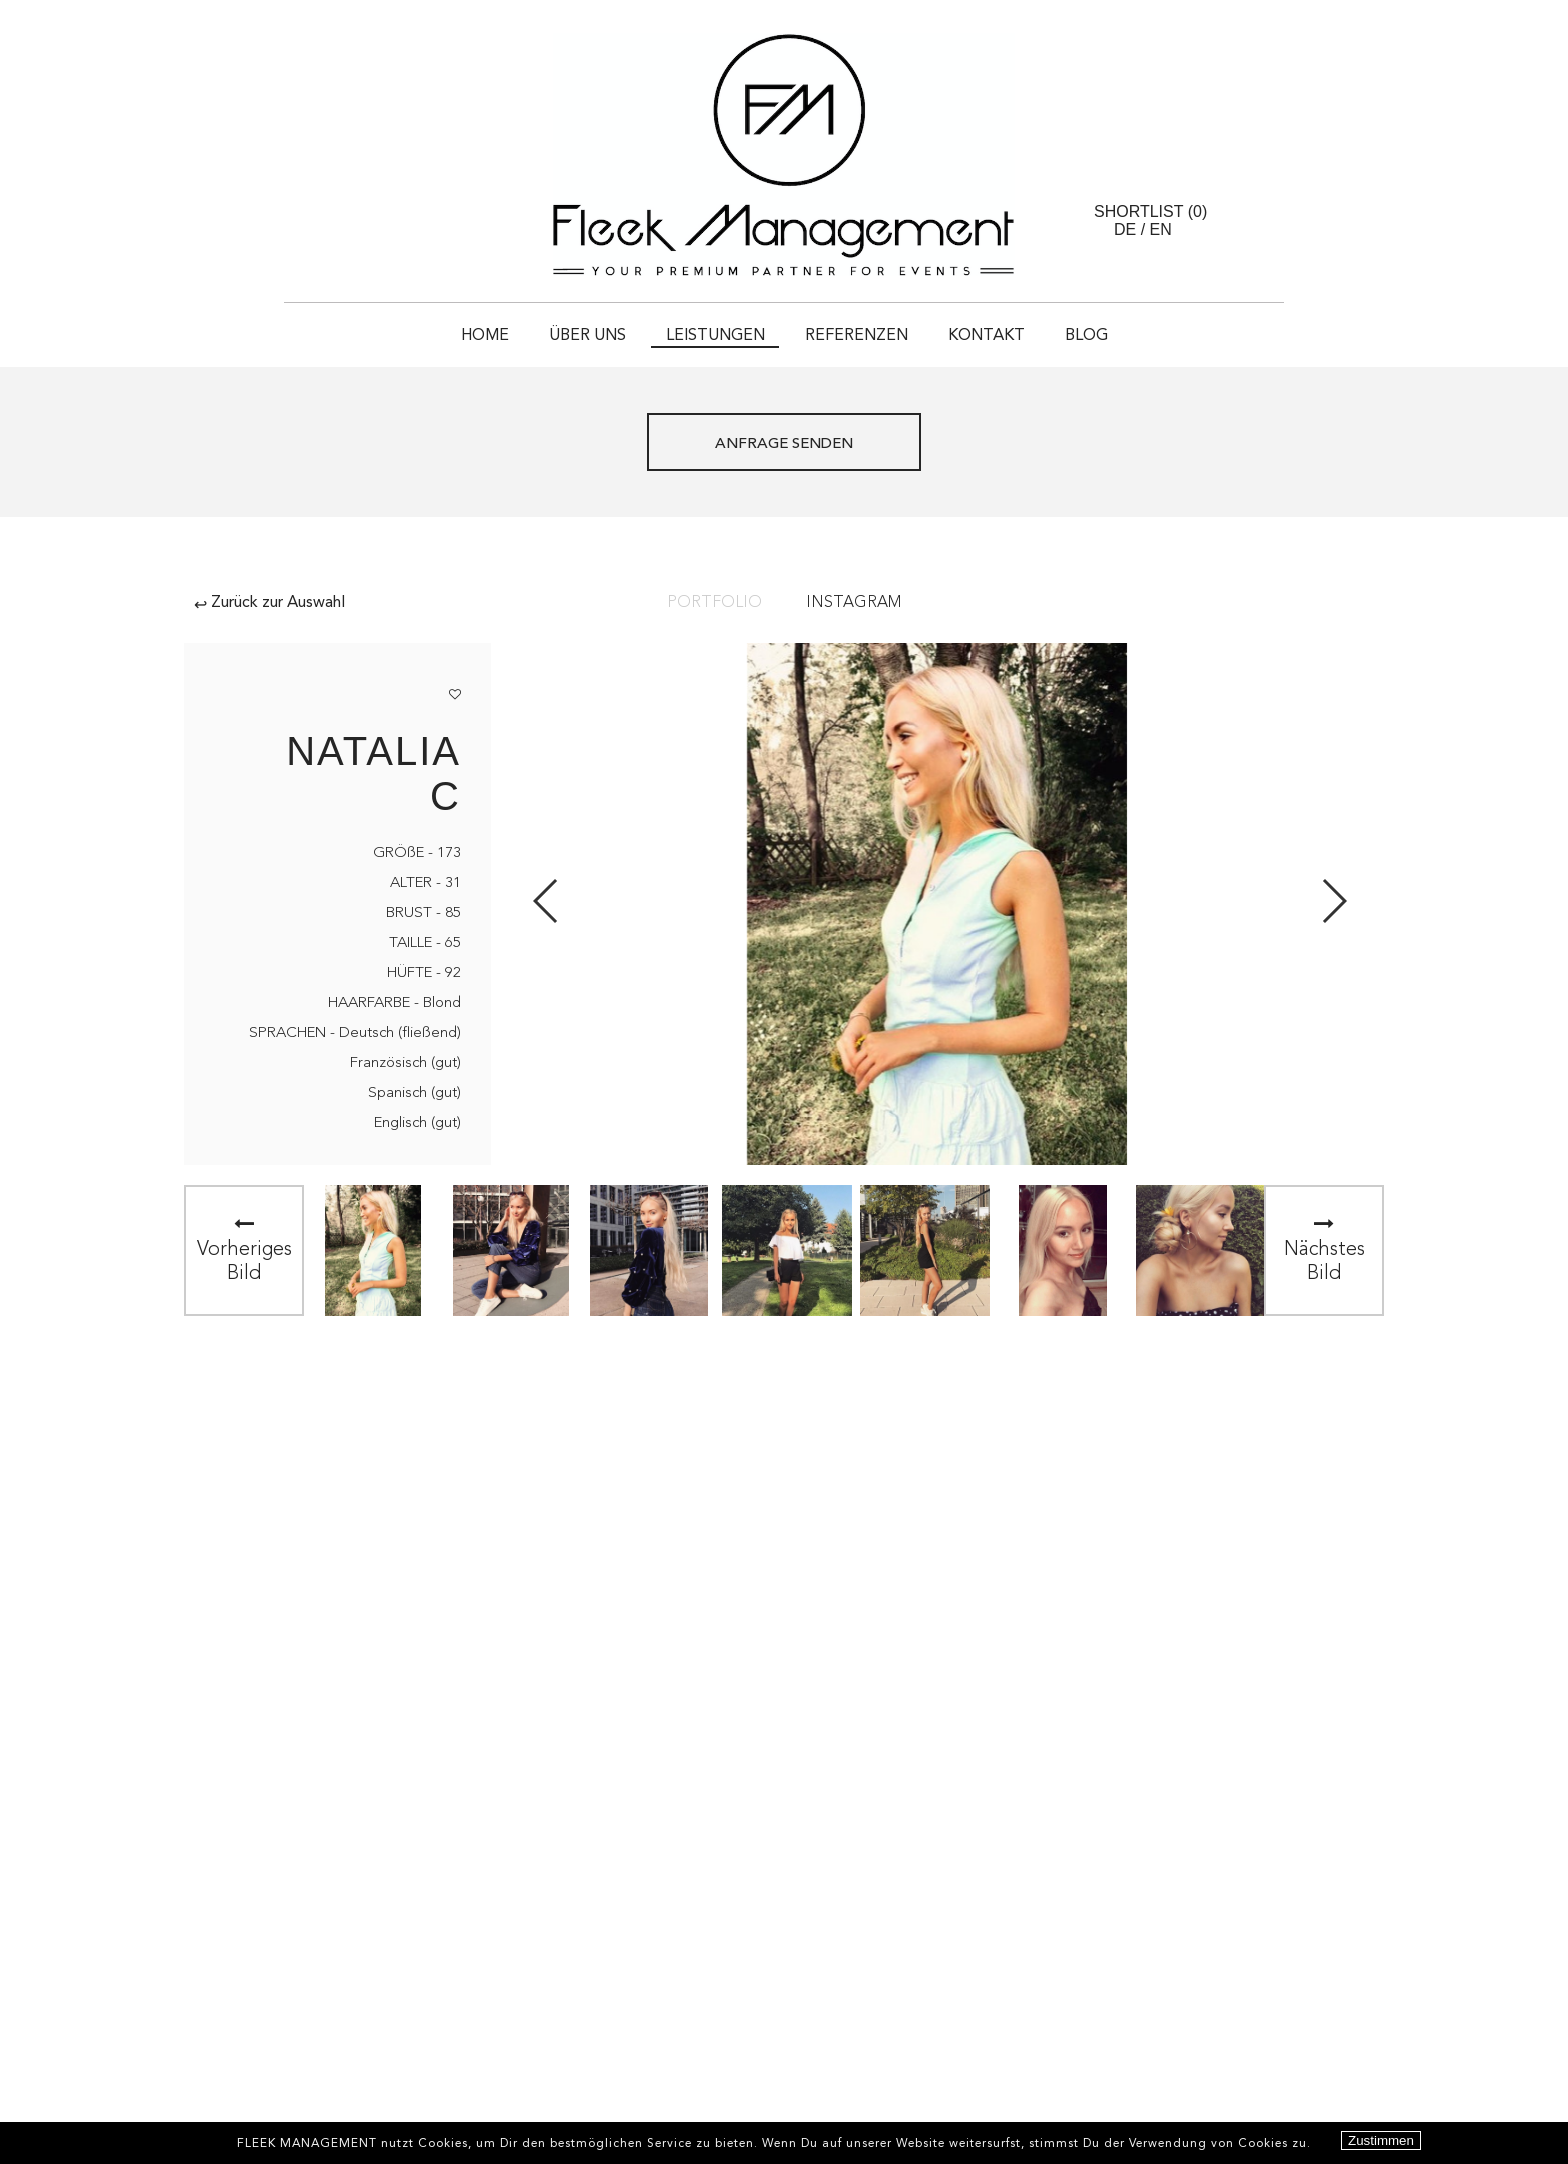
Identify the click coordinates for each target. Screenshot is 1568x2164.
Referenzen (856, 336)
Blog (1086, 336)
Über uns (587, 336)
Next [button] (1333, 901)
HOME (485, 336)
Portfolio (714, 603)
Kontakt (986, 336)
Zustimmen (1381, 2140)
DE (1125, 229)
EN (1161, 229)
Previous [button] (546, 901)
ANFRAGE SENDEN (784, 444)
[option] (373, 1250)
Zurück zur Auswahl (269, 603)
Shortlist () (1150, 211)
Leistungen (715, 336)
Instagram (853, 603)
